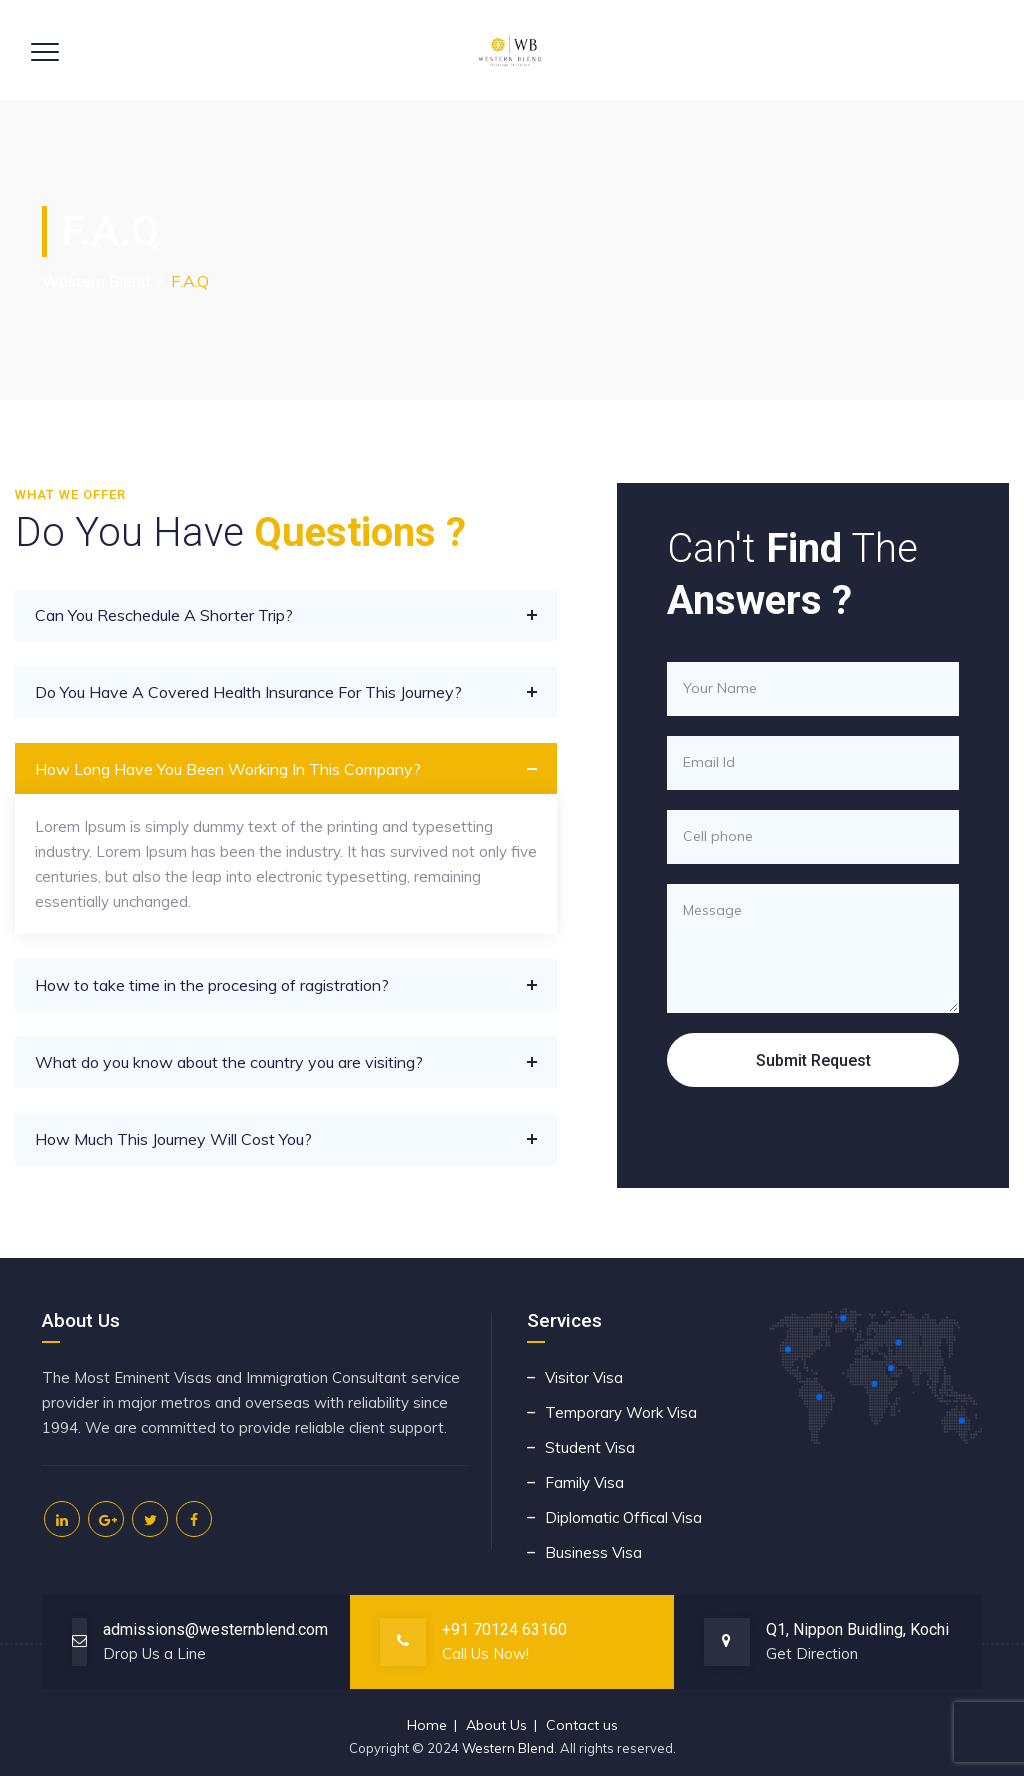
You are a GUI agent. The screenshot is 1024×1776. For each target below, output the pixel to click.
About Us (496, 1725)
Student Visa (590, 1447)
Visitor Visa (584, 1377)
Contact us (582, 1725)
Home (427, 1725)
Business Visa (593, 1552)
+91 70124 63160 (504, 1629)
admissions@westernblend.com (215, 1629)
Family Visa (584, 1482)
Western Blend (508, 1748)
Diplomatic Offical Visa (623, 1517)
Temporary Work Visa (621, 1412)
